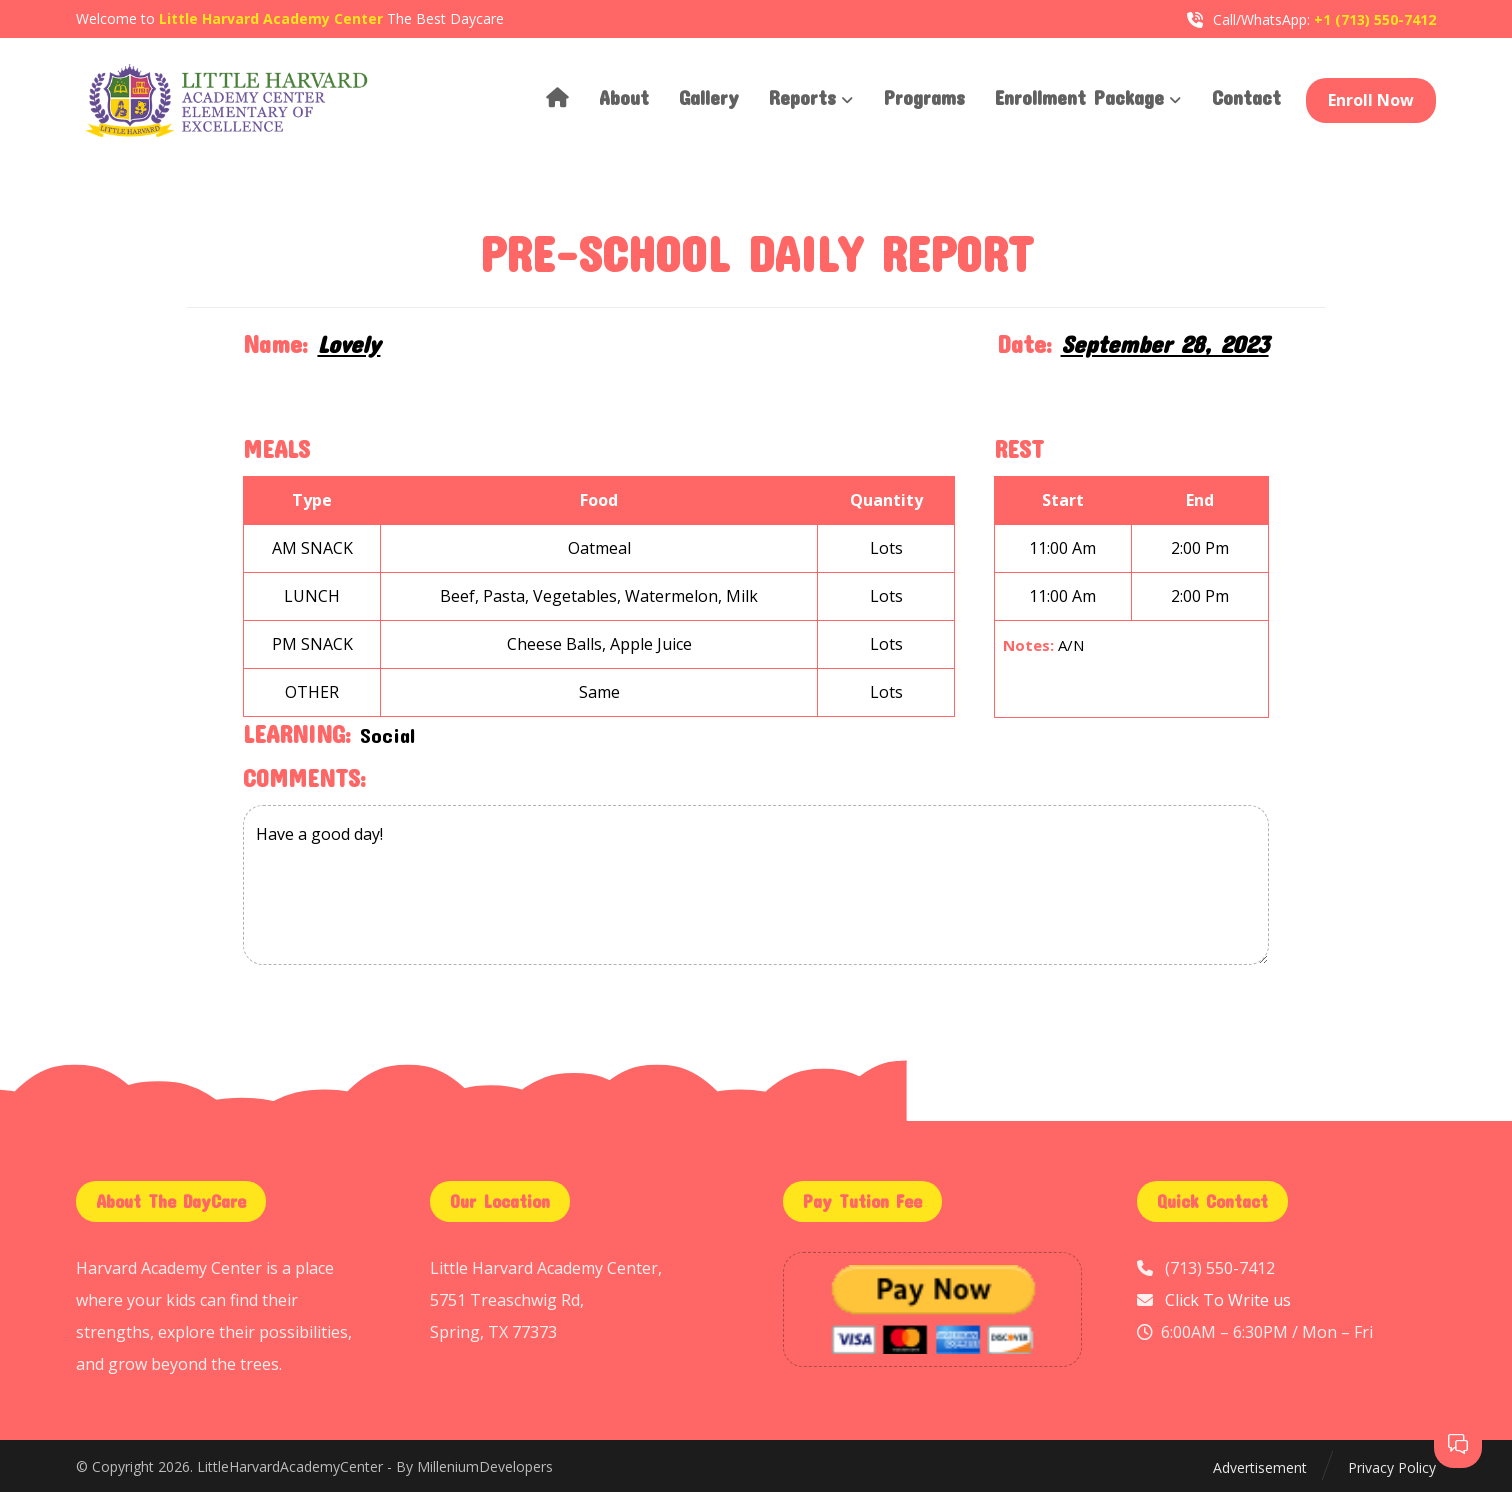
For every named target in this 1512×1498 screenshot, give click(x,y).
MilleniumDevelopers (485, 1472)
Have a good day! (755, 891)
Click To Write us (1228, 1306)
